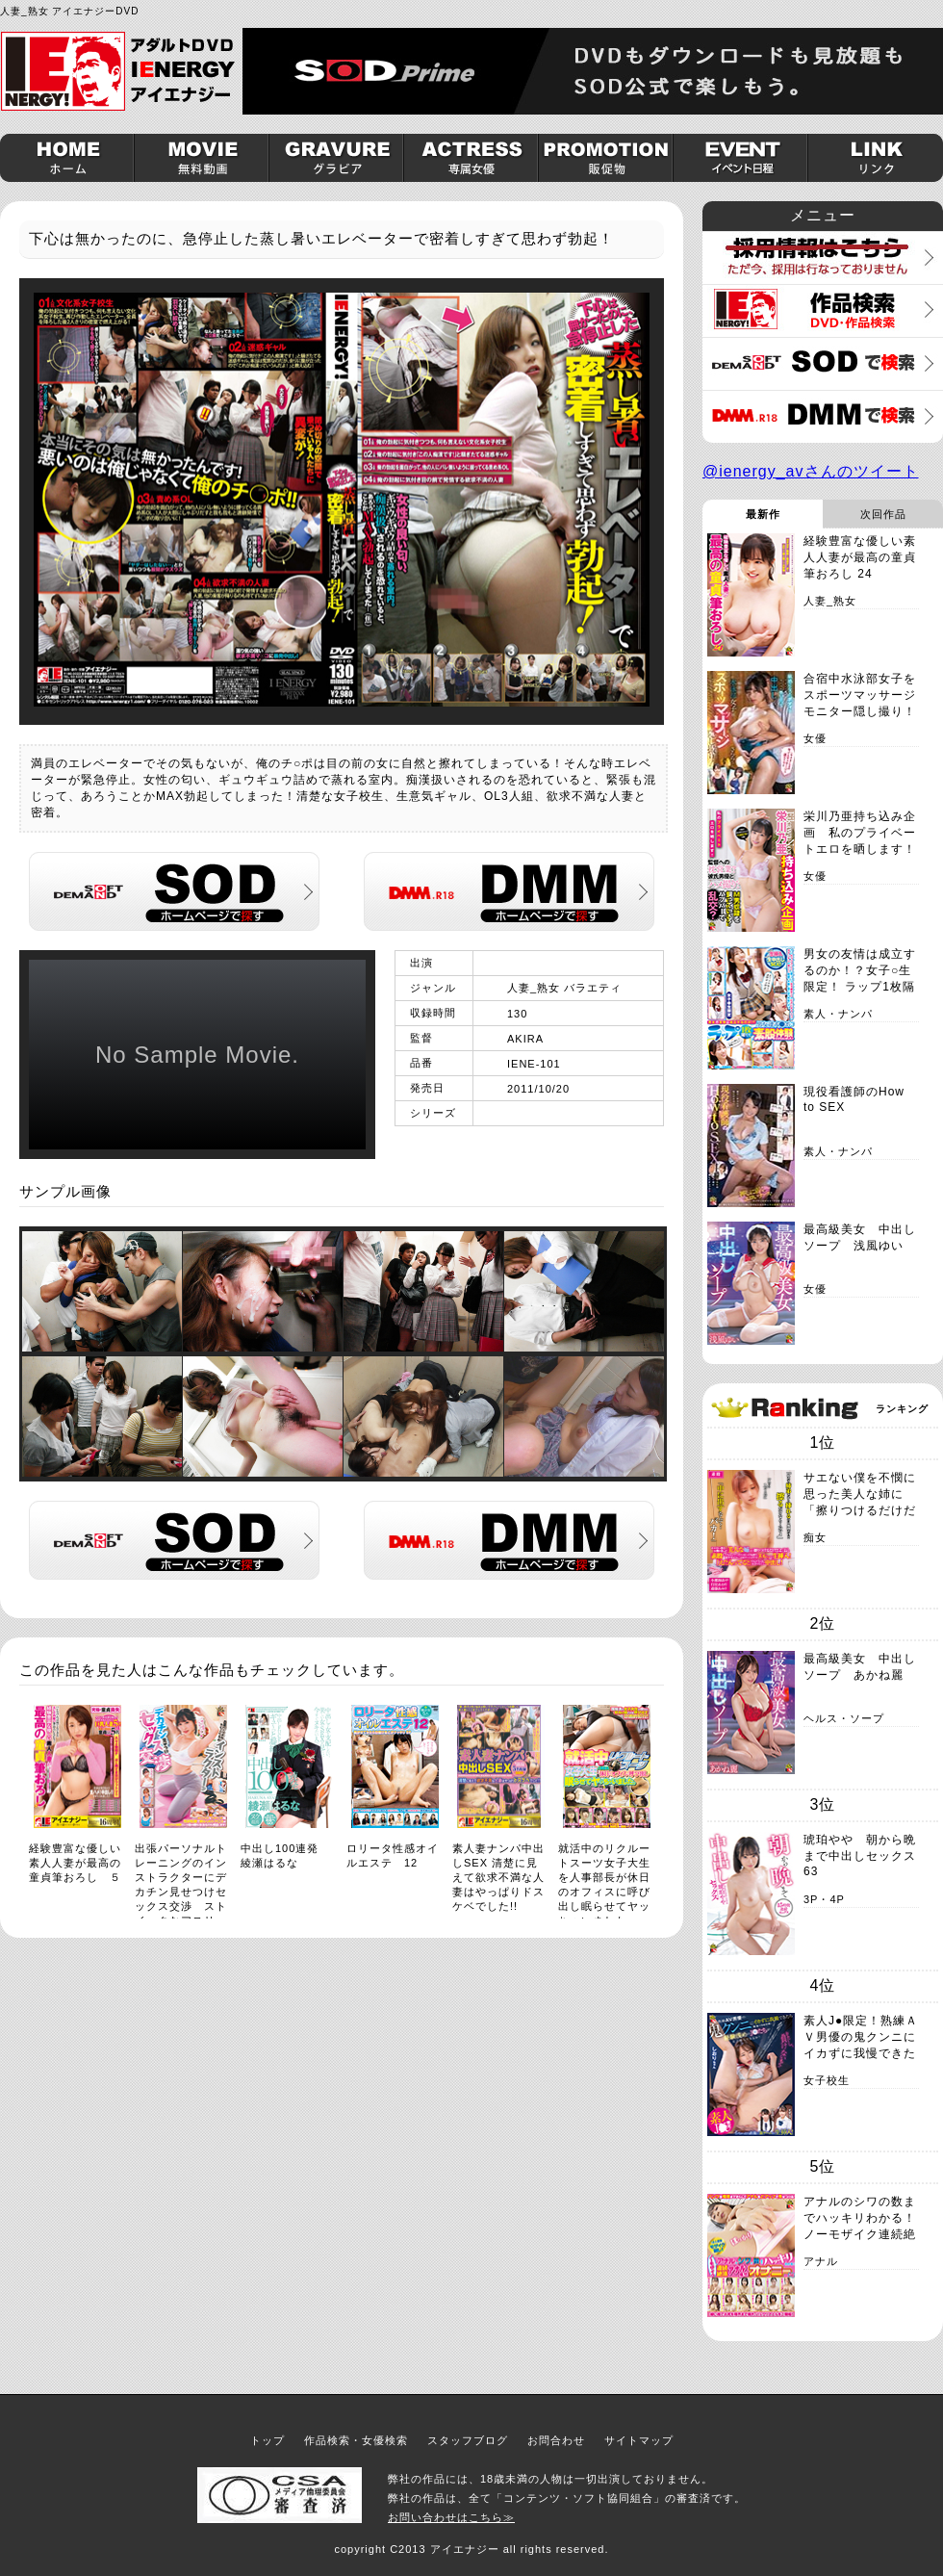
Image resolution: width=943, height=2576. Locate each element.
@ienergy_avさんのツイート (810, 471)
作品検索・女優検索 (356, 2440)
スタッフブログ (467, 2440)
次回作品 (883, 514)
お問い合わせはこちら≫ (451, 2517)
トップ (267, 2440)
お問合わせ (556, 2440)
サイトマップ (639, 2440)
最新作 (763, 514)
